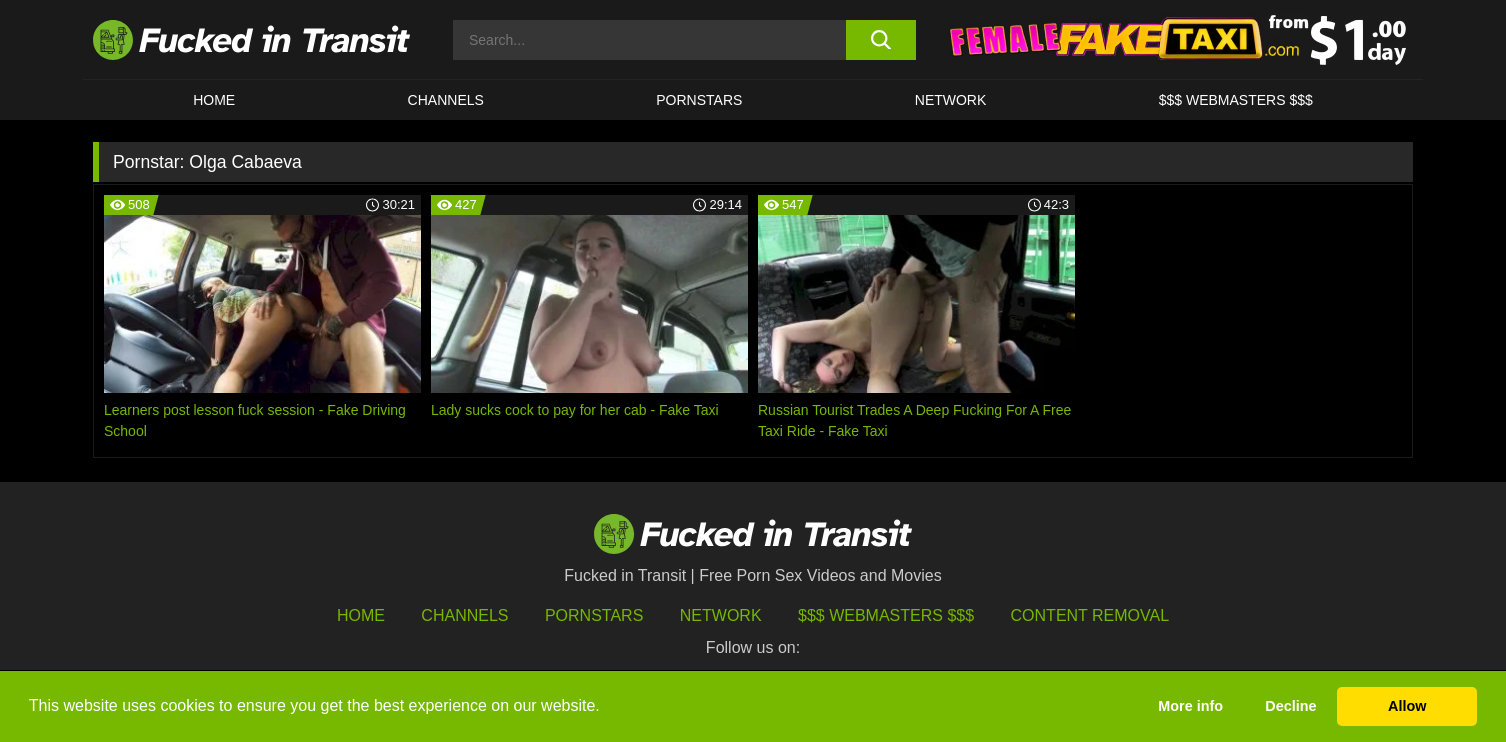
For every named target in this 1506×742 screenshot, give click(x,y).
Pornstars (699, 100)
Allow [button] (1407, 706)
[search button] (880, 40)
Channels (464, 615)
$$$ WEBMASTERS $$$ (1236, 100)
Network (951, 100)
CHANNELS (446, 100)
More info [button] (1190, 706)
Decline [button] (1290, 706)
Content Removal (1090, 615)
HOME (214, 100)
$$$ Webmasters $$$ (886, 615)
